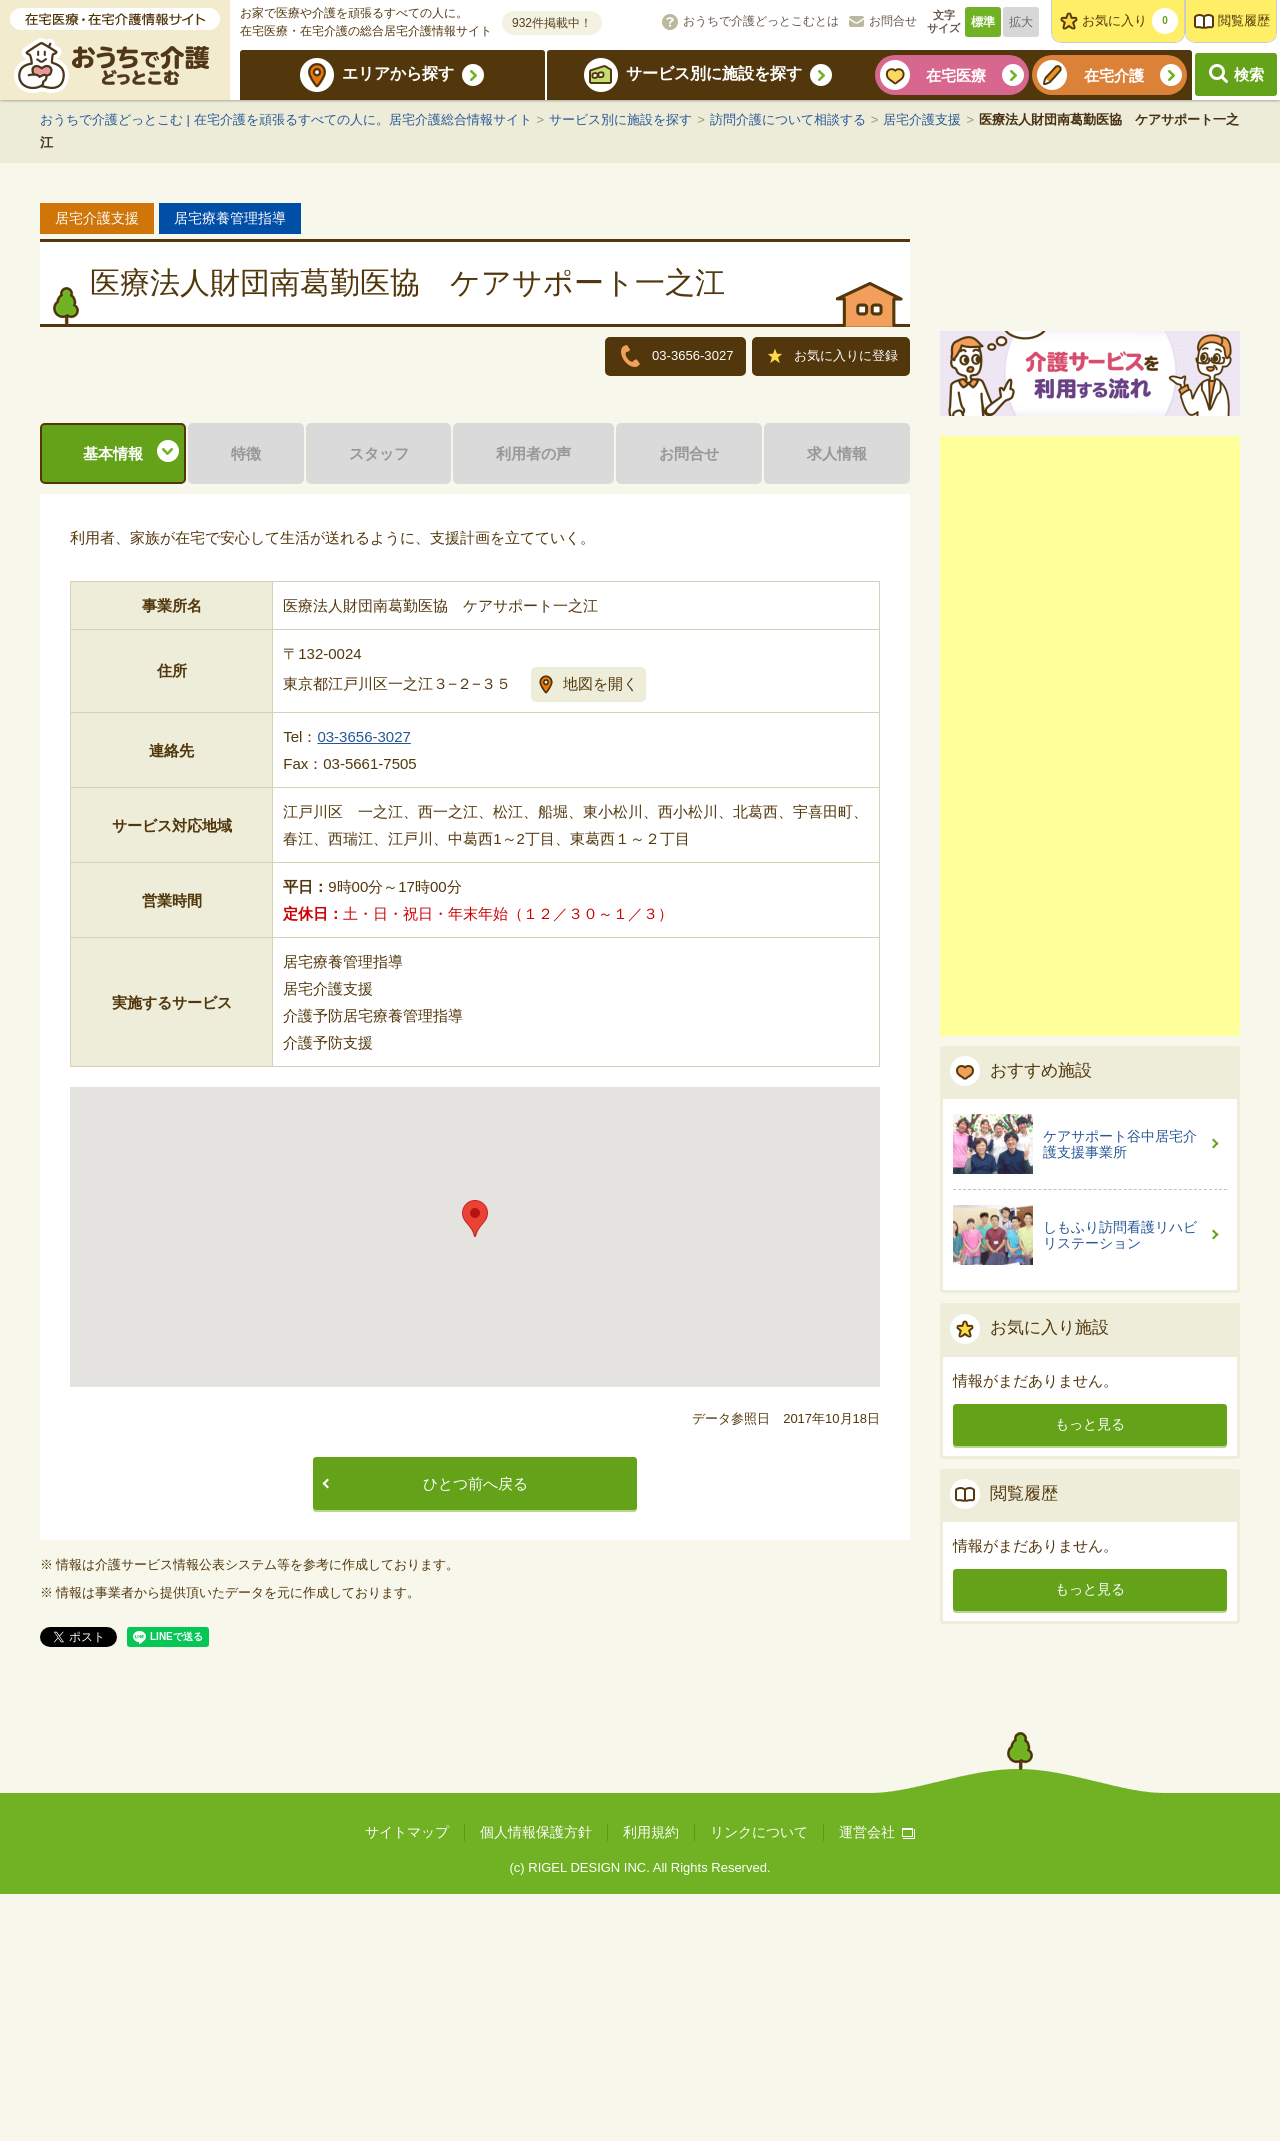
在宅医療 (956, 75)
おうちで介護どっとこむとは (761, 21)
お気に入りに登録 (833, 358)
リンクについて (759, 2079)
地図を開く (600, 929)
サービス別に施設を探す (714, 73)
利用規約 (651, 2079)
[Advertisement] (1090, 968)
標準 (983, 22)
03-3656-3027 (363, 983)
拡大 (1021, 22)
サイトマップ (407, 2079)
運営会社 (877, 2079)
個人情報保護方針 (536, 2079)
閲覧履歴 (1244, 20)
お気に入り (1130, 21)
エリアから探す (398, 73)
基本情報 (113, 699)
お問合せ (893, 21)
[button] (475, 1465)
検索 (1249, 74)
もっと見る (1090, 1656)
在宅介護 (1114, 75)
